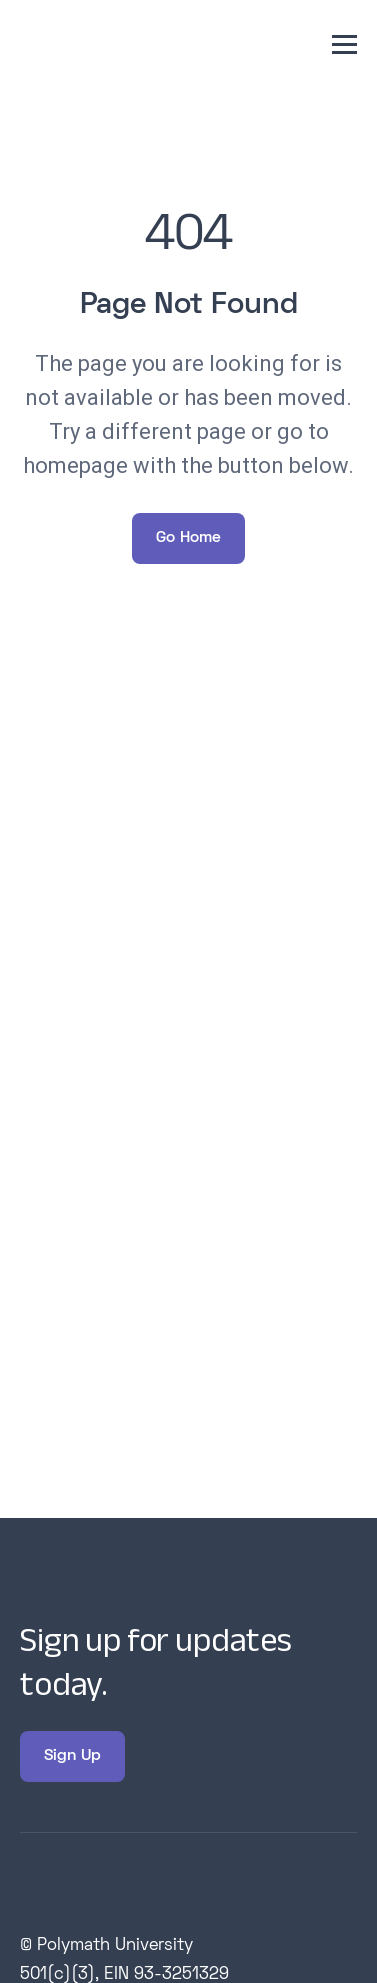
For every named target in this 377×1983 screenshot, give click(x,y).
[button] (344, 44)
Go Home (188, 538)
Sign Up (72, 1756)
